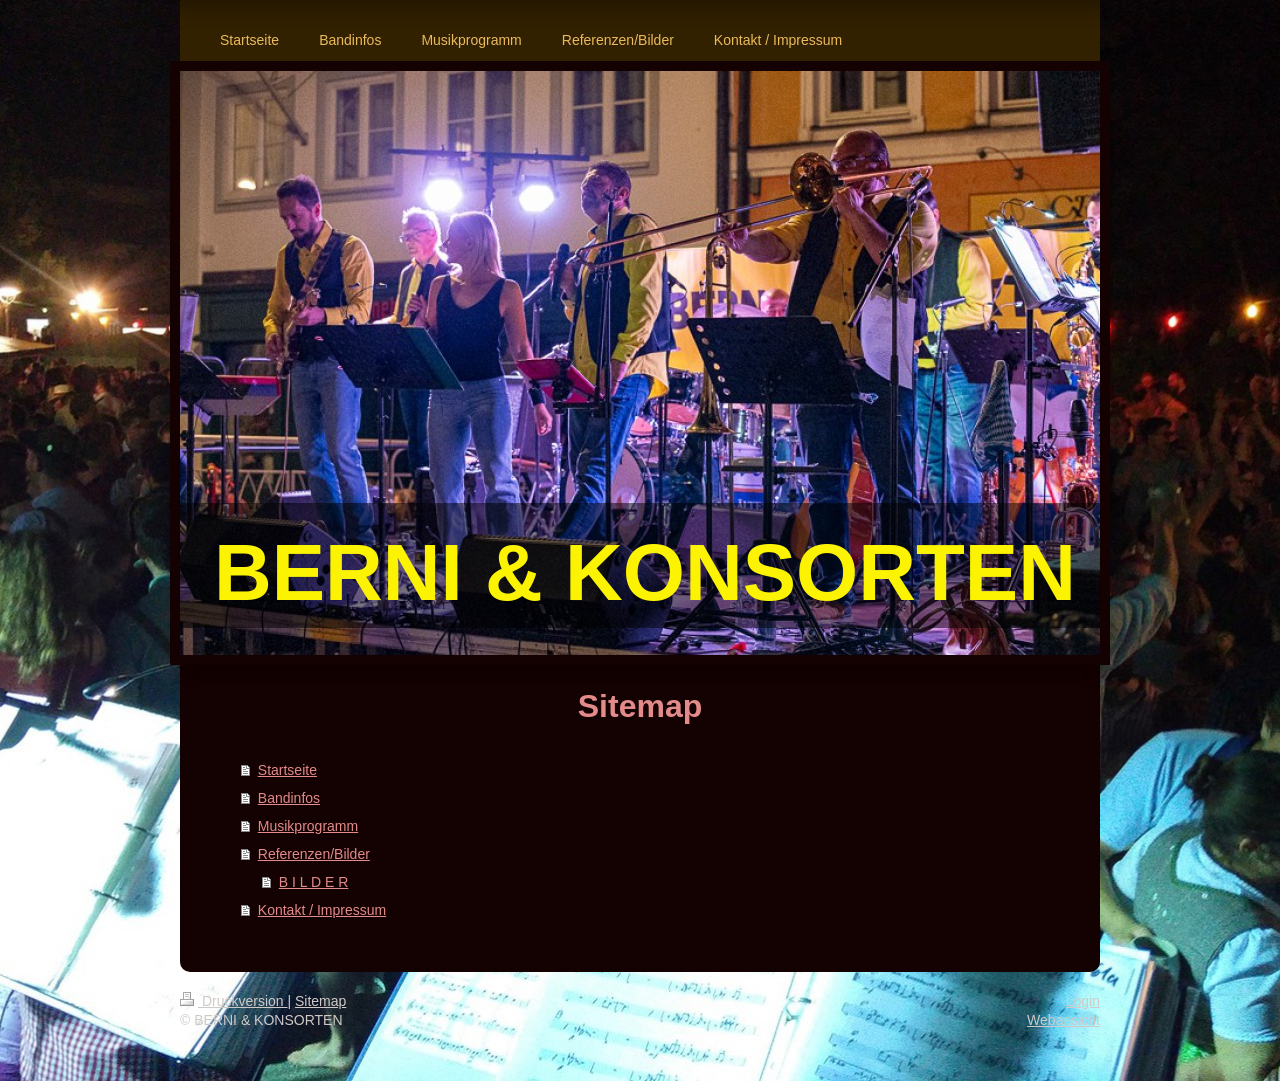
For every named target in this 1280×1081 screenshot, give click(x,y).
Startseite (287, 770)
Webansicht (1063, 1020)
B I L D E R (314, 882)
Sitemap (320, 1001)
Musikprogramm (308, 826)
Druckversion (233, 1001)
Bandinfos (289, 798)
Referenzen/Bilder (314, 854)
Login (1083, 1001)
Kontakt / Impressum (322, 910)
